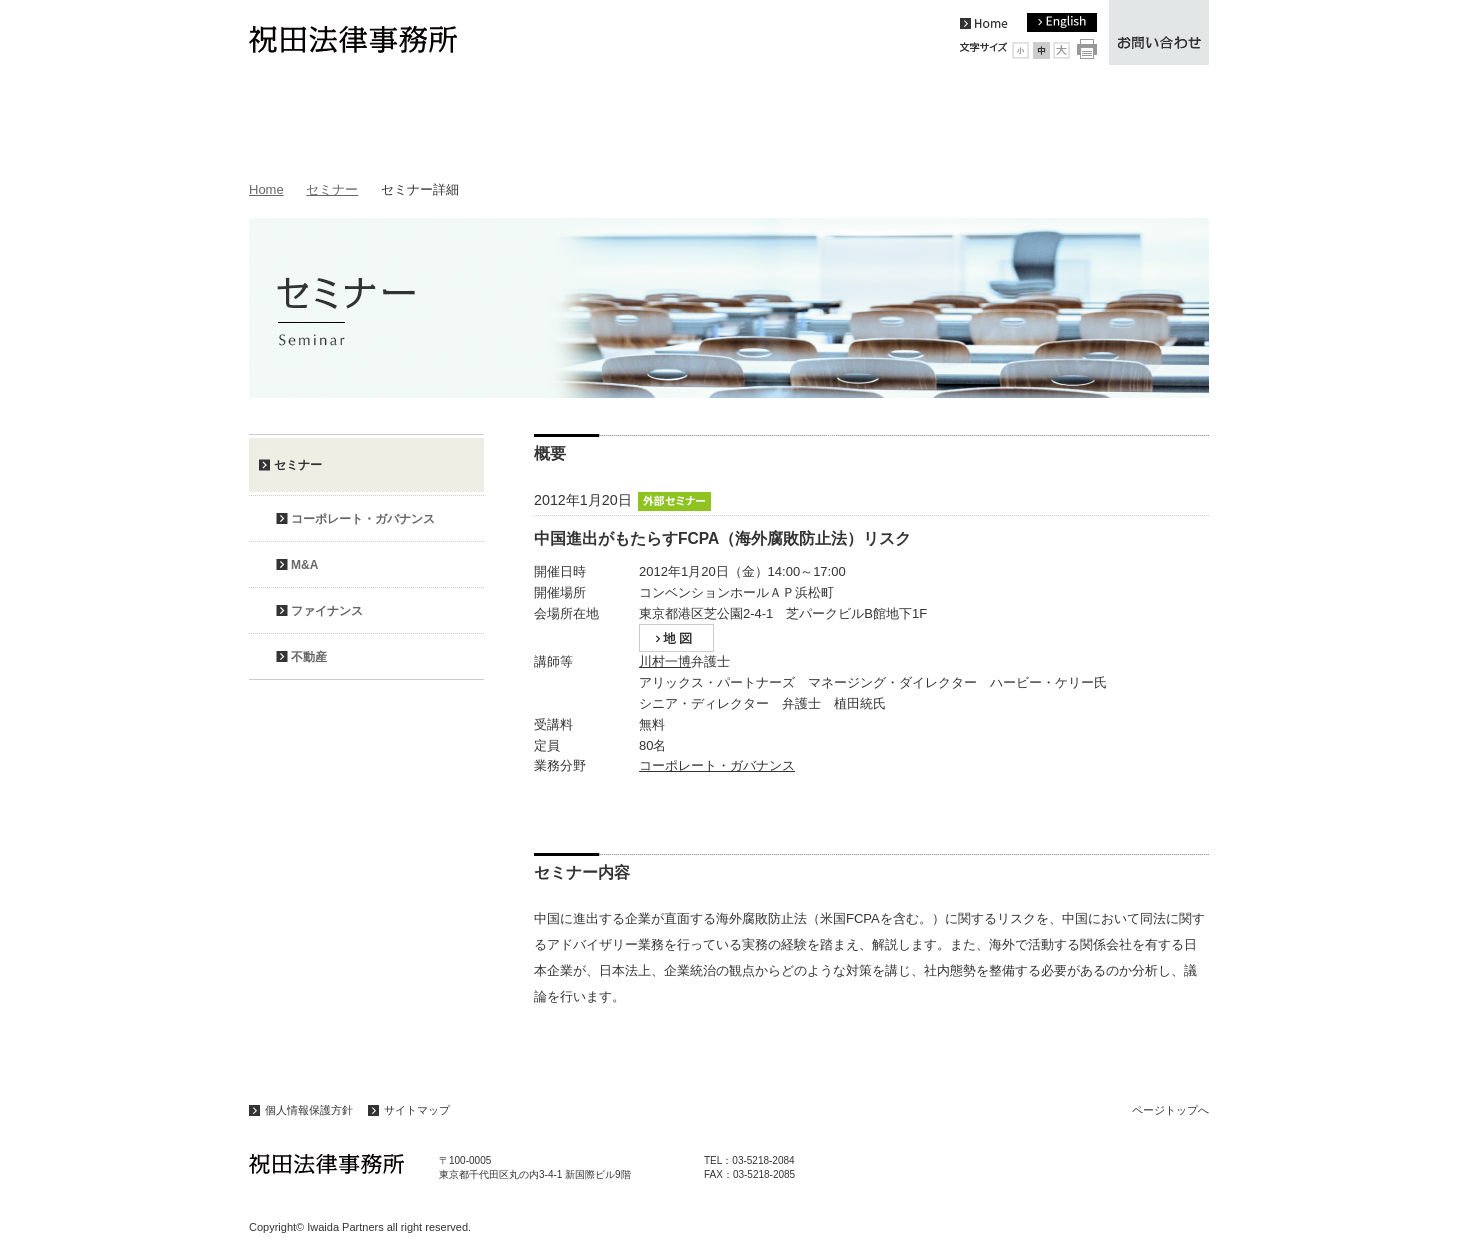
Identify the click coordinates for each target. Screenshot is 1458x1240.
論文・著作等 (866, 121)
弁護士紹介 (729, 121)
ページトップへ (1170, 1110)
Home (266, 189)
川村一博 (665, 661)
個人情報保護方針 (309, 1110)
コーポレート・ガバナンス (717, 765)
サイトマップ (417, 1110)
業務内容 (591, 121)
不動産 (309, 657)
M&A (304, 565)
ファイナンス (327, 611)
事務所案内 (454, 121)
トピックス (317, 121)
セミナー (1003, 121)
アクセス (1140, 121)
